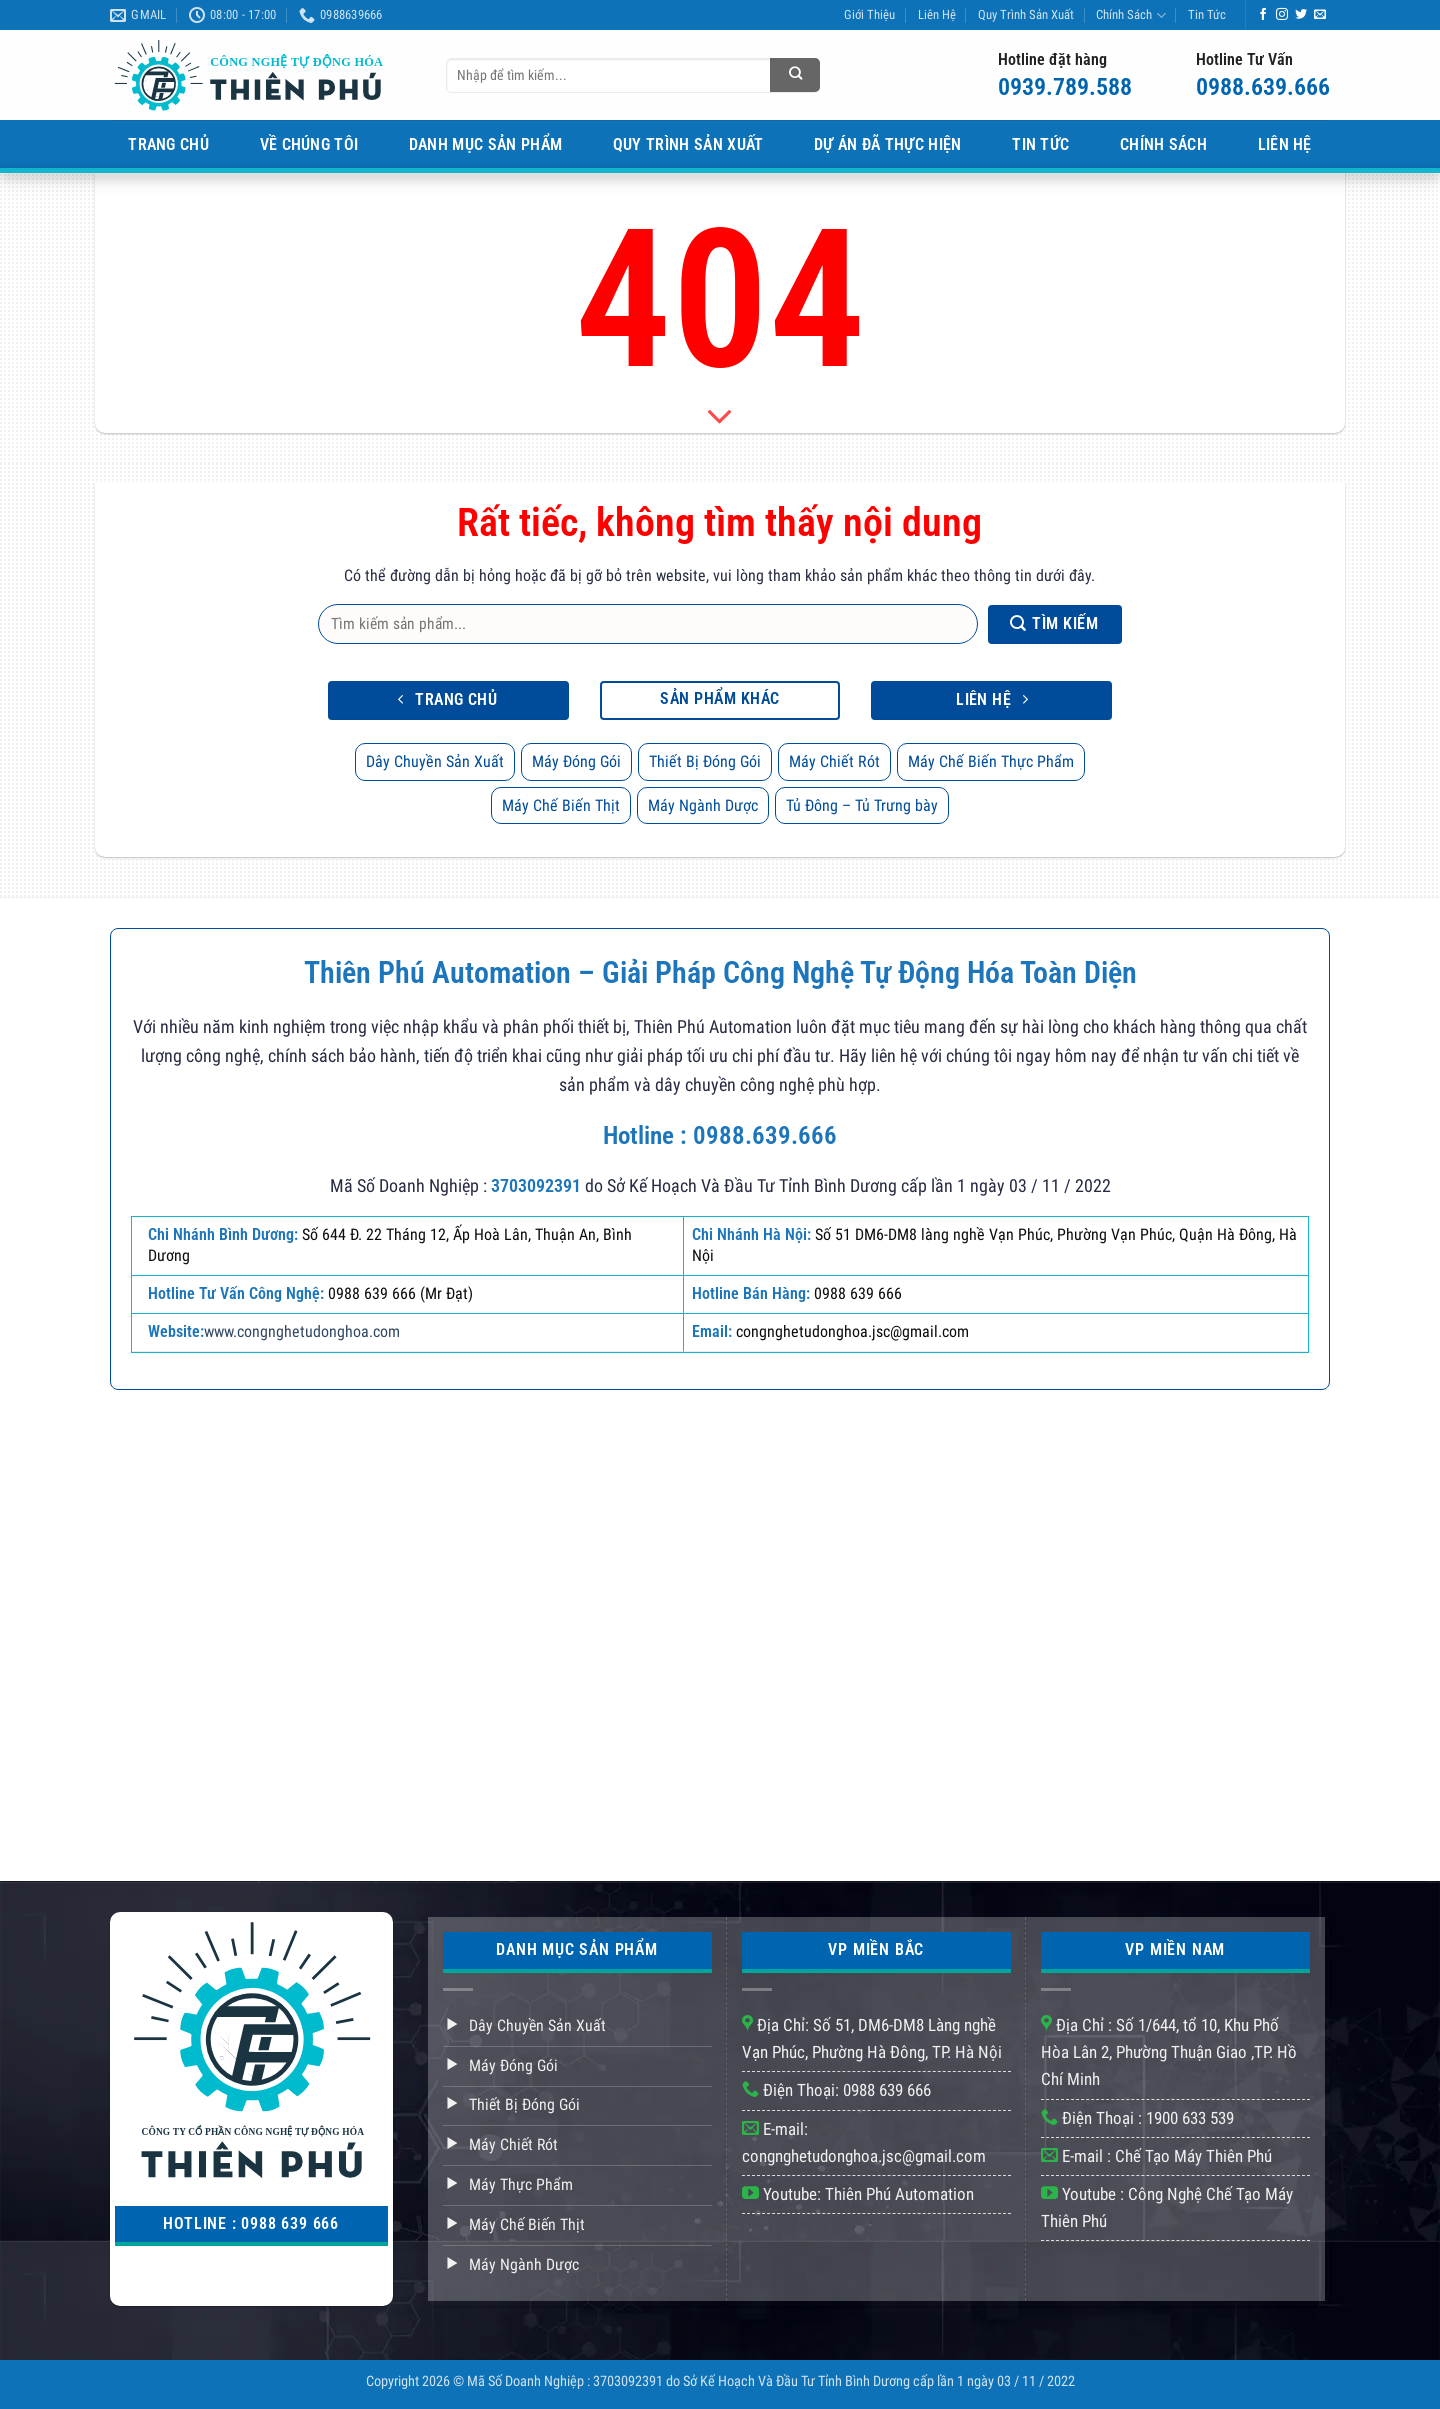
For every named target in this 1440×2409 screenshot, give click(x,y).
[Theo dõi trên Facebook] (1263, 15)
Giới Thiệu (869, 14)
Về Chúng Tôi (309, 144)
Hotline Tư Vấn (1244, 60)
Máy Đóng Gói (576, 761)
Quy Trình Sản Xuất (1026, 14)
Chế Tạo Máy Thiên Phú (1193, 2156)
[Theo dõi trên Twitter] (1301, 15)
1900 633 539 (1190, 2118)
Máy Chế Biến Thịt (561, 805)
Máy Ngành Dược (703, 805)
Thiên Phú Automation (899, 2194)
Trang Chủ (168, 144)
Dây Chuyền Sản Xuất (435, 761)
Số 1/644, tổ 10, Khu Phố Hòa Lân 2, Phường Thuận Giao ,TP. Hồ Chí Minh (1169, 2052)
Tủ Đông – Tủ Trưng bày (862, 805)
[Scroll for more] (720, 417)
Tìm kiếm (1054, 623)
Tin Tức (1207, 14)
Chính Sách (1130, 15)
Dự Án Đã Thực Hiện (888, 144)
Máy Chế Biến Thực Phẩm (991, 761)
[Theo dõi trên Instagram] (1282, 15)
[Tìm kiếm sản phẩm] (795, 75)
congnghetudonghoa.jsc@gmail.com (864, 2156)
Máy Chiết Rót (834, 761)
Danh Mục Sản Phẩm (485, 144)
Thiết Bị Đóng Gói (705, 761)
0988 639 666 (887, 2090)
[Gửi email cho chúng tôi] (1320, 15)
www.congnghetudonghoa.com (302, 1331)
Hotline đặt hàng (1052, 60)
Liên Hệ (937, 14)
